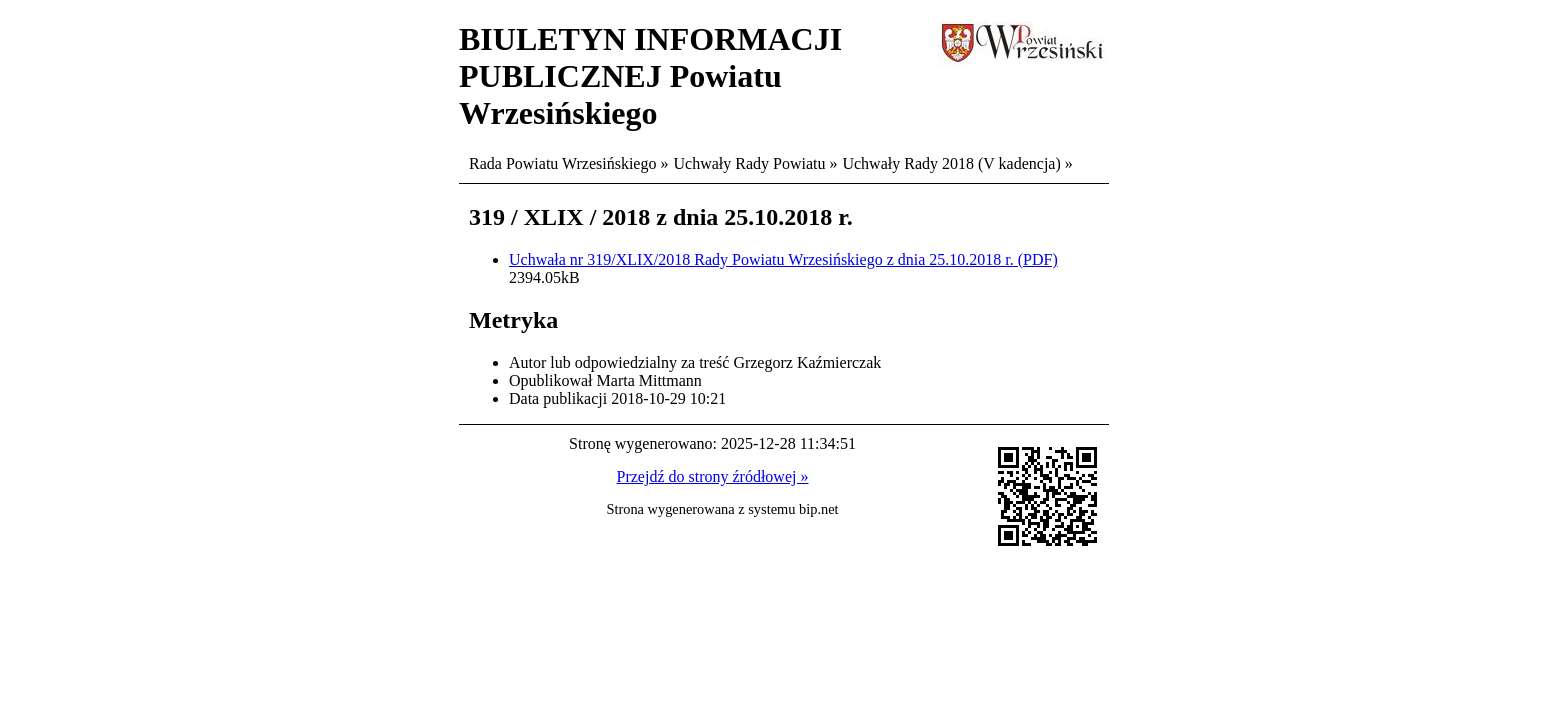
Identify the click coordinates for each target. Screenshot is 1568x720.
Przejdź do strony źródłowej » (713, 476)
